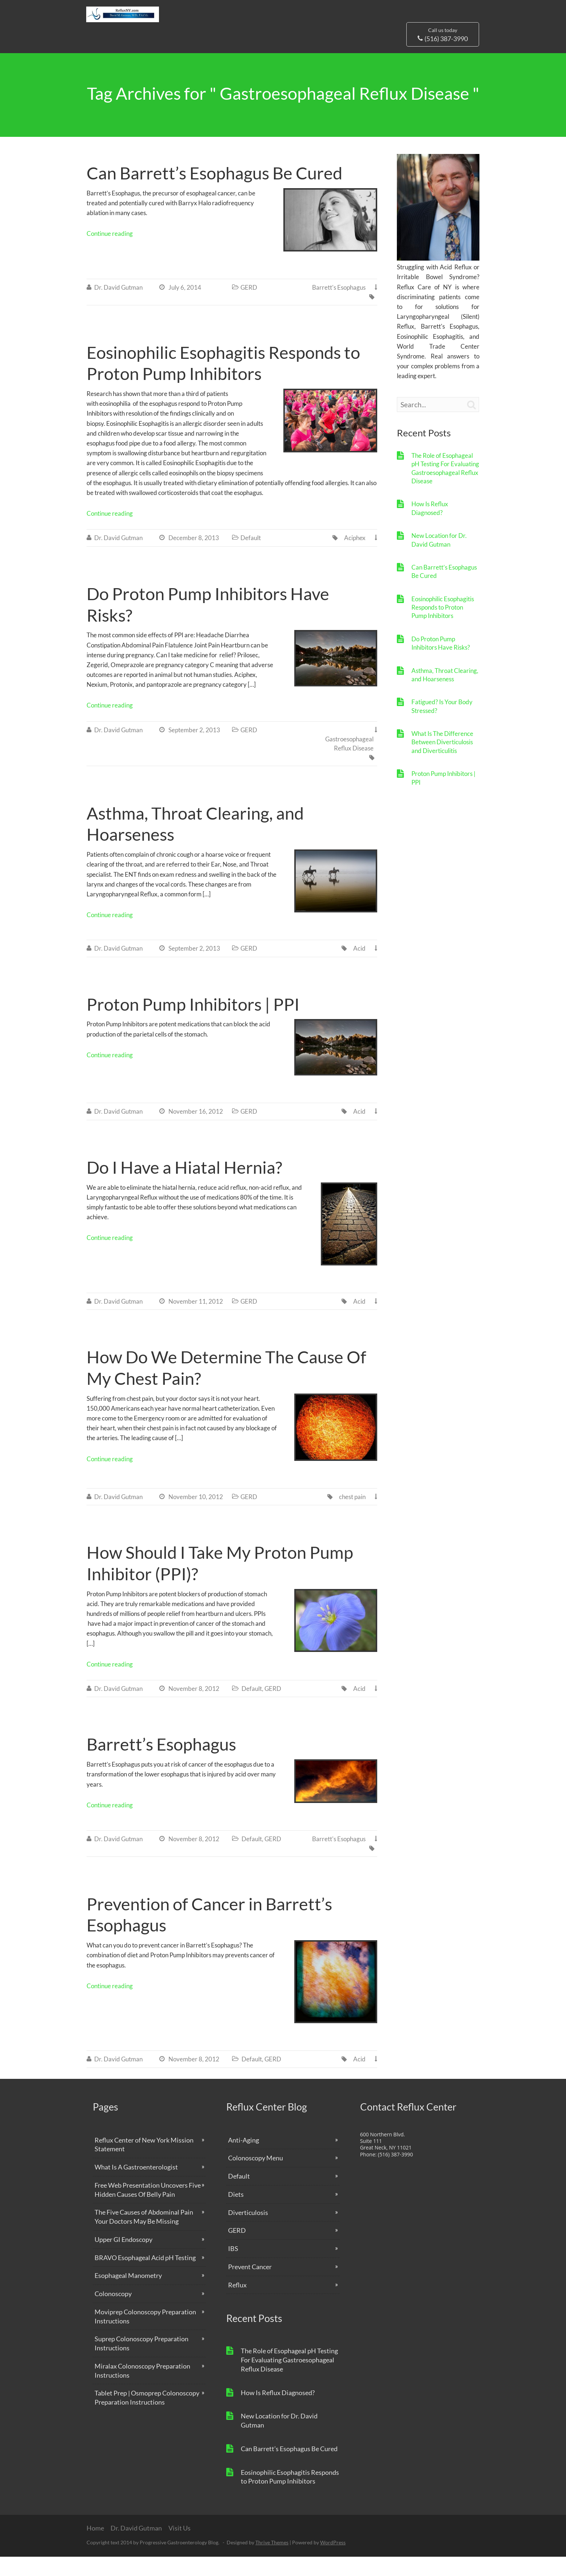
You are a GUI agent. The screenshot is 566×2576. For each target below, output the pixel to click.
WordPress (333, 2562)
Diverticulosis (248, 2232)
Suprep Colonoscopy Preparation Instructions (141, 2362)
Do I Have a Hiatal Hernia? (184, 1186)
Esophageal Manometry (128, 2295)
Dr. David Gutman (111, 56)
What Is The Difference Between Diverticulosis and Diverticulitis (442, 761)
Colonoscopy (113, 2313)
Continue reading (110, 253)
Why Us (159, 56)
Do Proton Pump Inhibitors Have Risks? (440, 662)
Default (250, 557)
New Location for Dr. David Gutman (439, 559)
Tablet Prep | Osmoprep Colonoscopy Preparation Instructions (147, 2416)
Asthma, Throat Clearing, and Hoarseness (444, 694)
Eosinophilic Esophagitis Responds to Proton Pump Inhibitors (442, 626)
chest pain (352, 1516)
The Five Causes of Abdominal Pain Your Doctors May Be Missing (144, 2235)
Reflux (237, 2304)
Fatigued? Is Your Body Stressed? (442, 725)
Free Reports (370, 56)
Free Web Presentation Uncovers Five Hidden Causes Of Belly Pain (148, 2209)
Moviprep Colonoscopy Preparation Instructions (145, 2335)
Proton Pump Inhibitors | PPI (193, 1023)
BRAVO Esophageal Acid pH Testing (145, 2277)
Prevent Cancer (250, 2286)
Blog (260, 56)
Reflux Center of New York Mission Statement (144, 2163)
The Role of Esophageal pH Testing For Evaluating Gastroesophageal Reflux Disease (445, 487)
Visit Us (331, 56)
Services (232, 56)
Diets (236, 2214)
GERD (248, 306)
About (195, 56)
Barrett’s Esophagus (161, 1763)
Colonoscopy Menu (255, 2177)
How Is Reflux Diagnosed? (429, 527)
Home (95, 2547)
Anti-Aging (243, 2159)
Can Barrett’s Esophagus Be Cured (214, 192)
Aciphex (355, 557)
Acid (359, 967)
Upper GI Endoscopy (123, 2259)
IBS (233, 2268)
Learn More (293, 56)
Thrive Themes (271, 2562)
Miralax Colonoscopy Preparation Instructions (142, 2389)
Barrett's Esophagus (339, 306)
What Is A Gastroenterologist (136, 2186)
